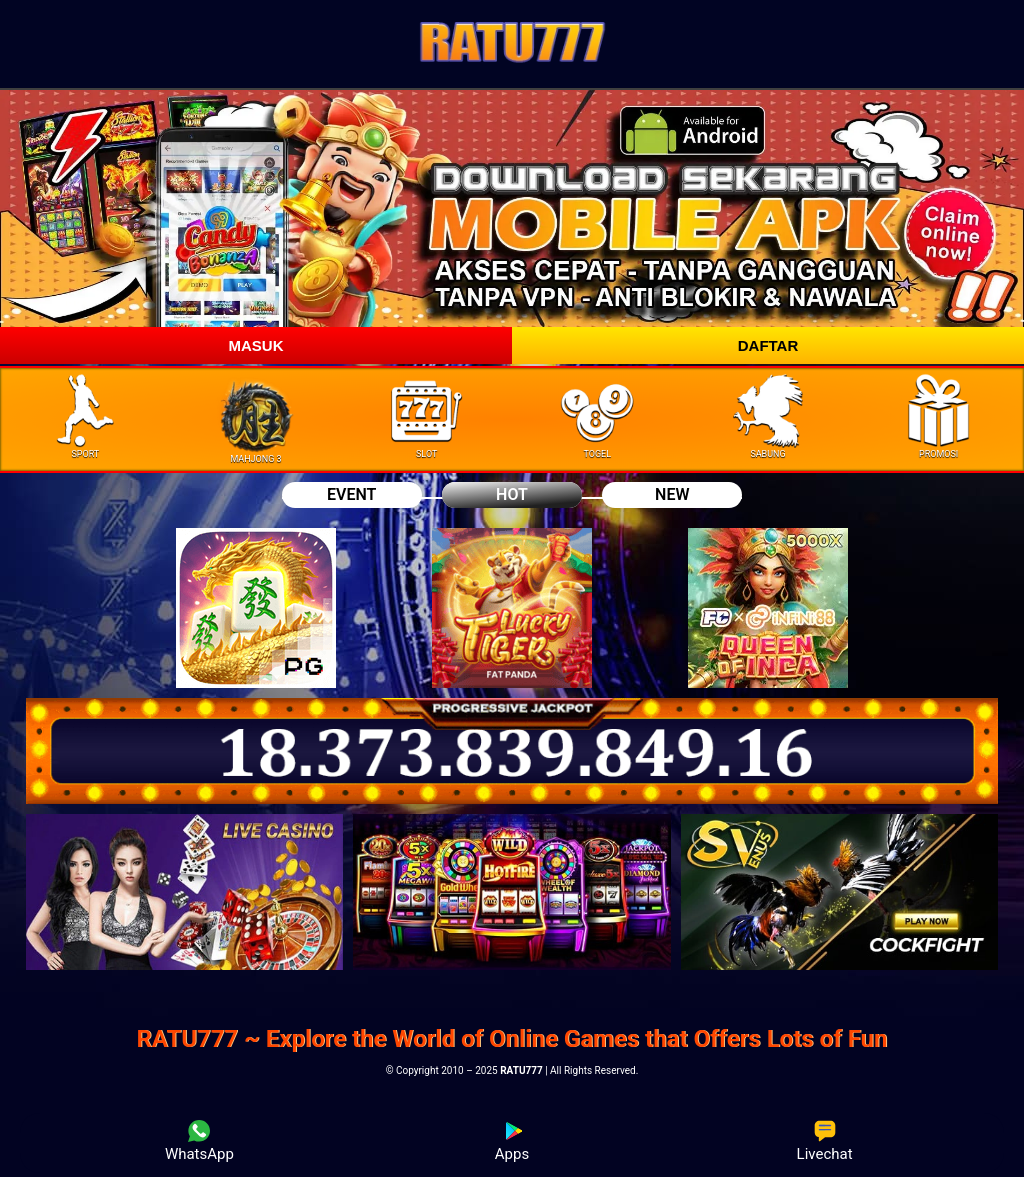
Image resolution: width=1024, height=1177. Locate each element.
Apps (512, 1141)
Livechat (825, 1141)
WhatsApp (199, 1141)
